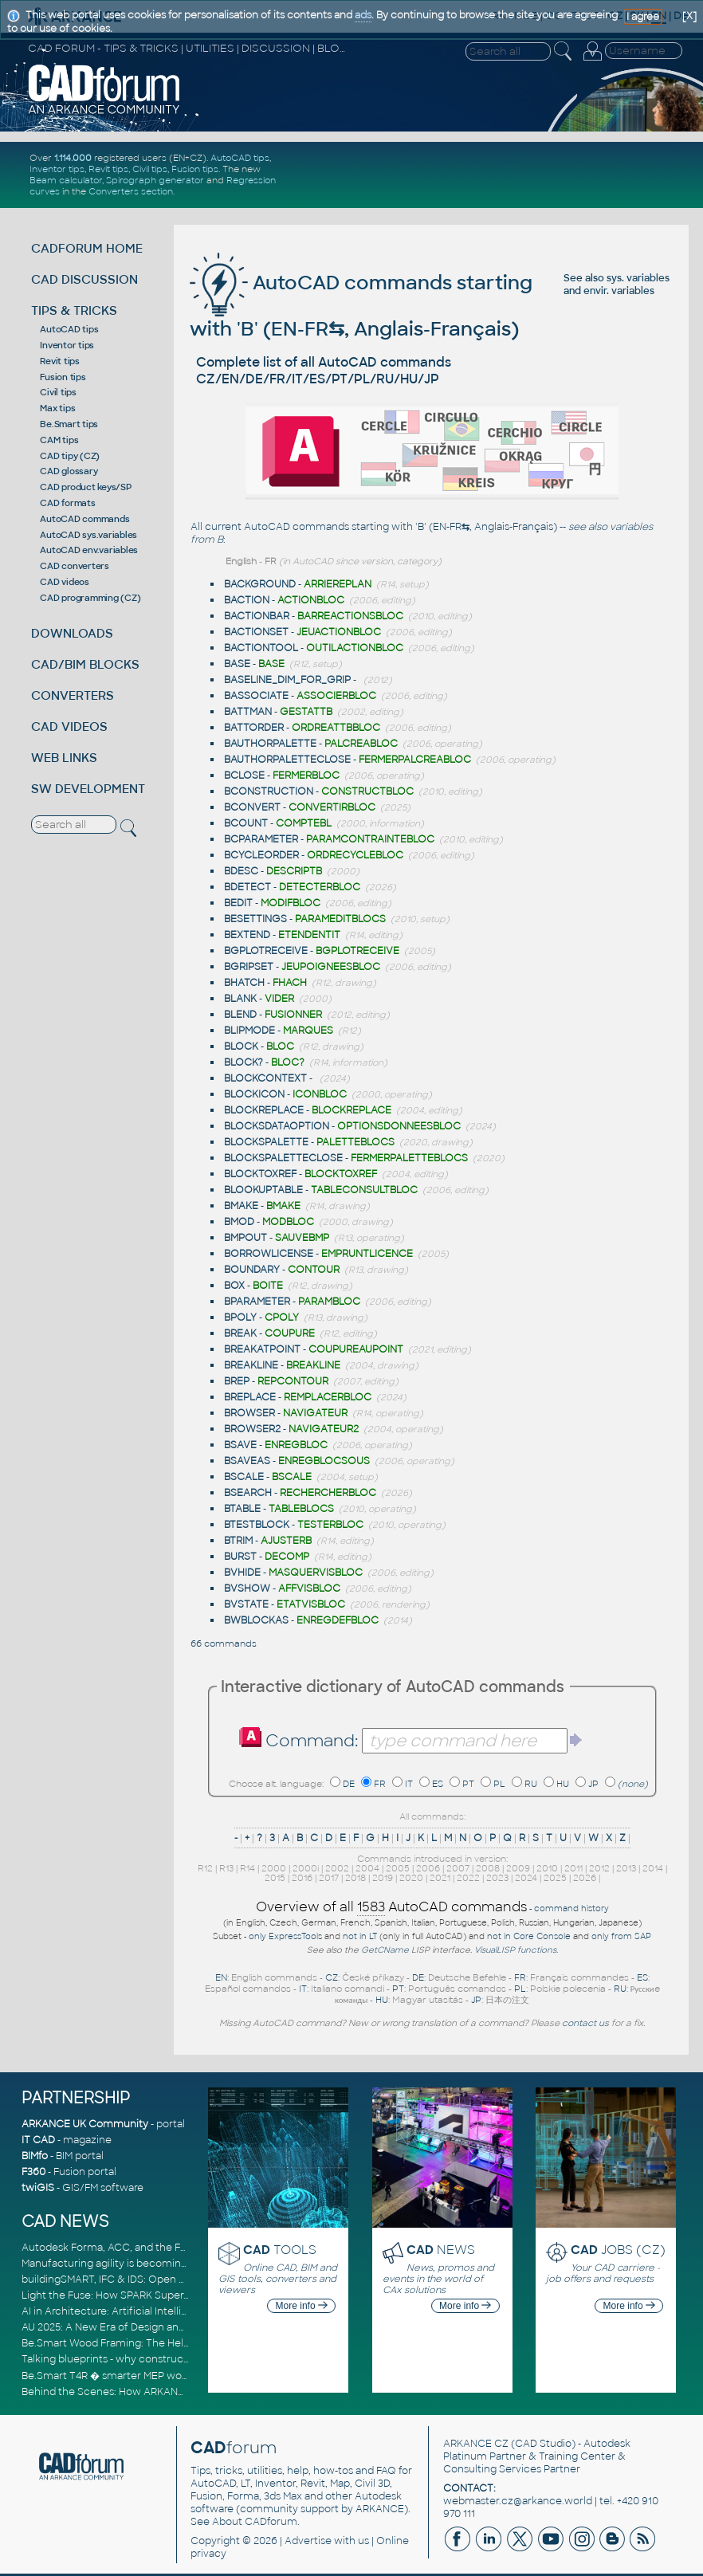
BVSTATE (246, 1604)
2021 (440, 1877)
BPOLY (240, 1317)
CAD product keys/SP (85, 487)
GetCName (385, 1950)
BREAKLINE (251, 1365)
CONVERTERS (72, 695)
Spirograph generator (155, 180)
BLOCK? (243, 1062)
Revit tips (108, 169)
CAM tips (59, 440)
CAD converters (74, 565)
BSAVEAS (247, 1461)
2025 (555, 1877)
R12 (205, 1868)
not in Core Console (529, 1936)
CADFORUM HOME (87, 248)
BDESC (241, 871)
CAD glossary (68, 471)
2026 (584, 1877)
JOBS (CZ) (618, 2249)
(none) (633, 1783)
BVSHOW (247, 1588)
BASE (237, 664)
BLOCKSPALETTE (266, 1142)
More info (302, 2305)
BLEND (240, 1014)
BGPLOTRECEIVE (266, 950)
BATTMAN (248, 711)
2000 (273, 1868)
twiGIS (38, 2187)
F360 (33, 2172)
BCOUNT (246, 823)
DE (349, 1783)
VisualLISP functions (515, 1950)
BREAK (240, 1333)
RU (530, 1783)
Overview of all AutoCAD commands (391, 1907)
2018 (355, 1877)
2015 (275, 1877)
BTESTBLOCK (256, 1524)
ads (363, 15)
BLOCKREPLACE (264, 1110)
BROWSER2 (252, 1429)
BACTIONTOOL (261, 648)
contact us (585, 2022)
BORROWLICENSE (268, 1253)
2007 (457, 1868)
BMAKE (241, 1206)
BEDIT (238, 903)
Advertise (308, 2541)
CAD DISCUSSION (84, 279)
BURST (240, 1556)
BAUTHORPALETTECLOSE (287, 759)
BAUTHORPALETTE (270, 743)
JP (593, 1783)
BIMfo (35, 2156)
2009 (518, 1868)
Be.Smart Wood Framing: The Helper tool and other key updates (178, 2343)
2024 (526, 1877)
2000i (306, 1868)
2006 (428, 1868)
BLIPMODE (249, 1030)
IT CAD (38, 2140)
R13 (226, 1868)
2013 (626, 1868)
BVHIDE (242, 1572)
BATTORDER (254, 727)
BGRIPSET (248, 966)
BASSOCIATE (256, 695)
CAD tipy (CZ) (70, 455)
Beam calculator (65, 180)
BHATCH (244, 982)
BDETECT (247, 887)
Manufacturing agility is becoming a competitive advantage (167, 2263)
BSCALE (244, 1477)
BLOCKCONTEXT (265, 1078)
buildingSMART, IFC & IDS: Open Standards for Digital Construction (183, 2279)
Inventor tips (56, 169)
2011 (573, 1868)
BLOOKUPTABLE (263, 1190)
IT (409, 1783)
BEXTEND (247, 935)
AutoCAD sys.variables (88, 534)
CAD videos (64, 581)
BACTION (246, 600)
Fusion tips (194, 169)
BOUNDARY (252, 1269)
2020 (411, 1877)
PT (468, 1783)
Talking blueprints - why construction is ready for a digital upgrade (181, 2359)
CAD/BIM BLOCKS (85, 664)
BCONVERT (252, 807)
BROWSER (249, 1413)
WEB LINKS (64, 757)
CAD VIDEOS (69, 726)
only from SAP (621, 1936)
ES (437, 1783)
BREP (236, 1381)
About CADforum (254, 2521)
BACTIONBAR (256, 616)
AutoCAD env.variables (89, 550)
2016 (302, 1877)
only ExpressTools (285, 1936)
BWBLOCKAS (256, 1620)
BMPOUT (245, 1237)
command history (571, 1908)
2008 (488, 1868)
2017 (329, 1877)
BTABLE (242, 1508)
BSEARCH (248, 1492)
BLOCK (241, 1046)
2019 (382, 1877)
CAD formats (67, 503)
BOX (234, 1285)
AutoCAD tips (239, 157)
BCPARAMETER (261, 839)
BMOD (239, 1221)
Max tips (57, 408)
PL (499, 1783)
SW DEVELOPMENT (88, 788)
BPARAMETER (257, 1301)
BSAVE (240, 1445)
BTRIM (238, 1540)
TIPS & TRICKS (74, 310)
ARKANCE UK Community (85, 2124)
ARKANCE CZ (476, 2443)
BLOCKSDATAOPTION (276, 1126)
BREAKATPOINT (262, 1349)
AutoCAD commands (84, 518)
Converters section (130, 191)
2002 (337, 1868)
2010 (547, 1868)
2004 (367, 1868)
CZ (331, 1977)
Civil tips (149, 169)
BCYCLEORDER (261, 855)
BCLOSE (244, 775)
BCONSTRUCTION (268, 791)
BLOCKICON (254, 1094)
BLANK (240, 998)
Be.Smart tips (69, 424)
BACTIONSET (256, 632)
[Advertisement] (497, 174)
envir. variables (618, 291)
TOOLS (279, 2249)
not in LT (360, 1936)
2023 (497, 1877)
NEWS (440, 2249)
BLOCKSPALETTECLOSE (283, 1158)
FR (380, 1783)
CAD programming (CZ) (90, 597)
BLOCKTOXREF (260, 1174)
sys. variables (638, 278)
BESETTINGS (255, 919)
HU (562, 1783)
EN (221, 1977)
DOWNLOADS (72, 633)
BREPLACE (250, 1397)
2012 (599, 1868)
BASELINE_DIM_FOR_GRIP (287, 679)
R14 (247, 1868)
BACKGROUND (260, 584)
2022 (468, 1877)
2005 (398, 1868)
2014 (652, 1868)
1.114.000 (73, 157)
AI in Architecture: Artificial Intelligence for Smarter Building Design (185, 2311)
